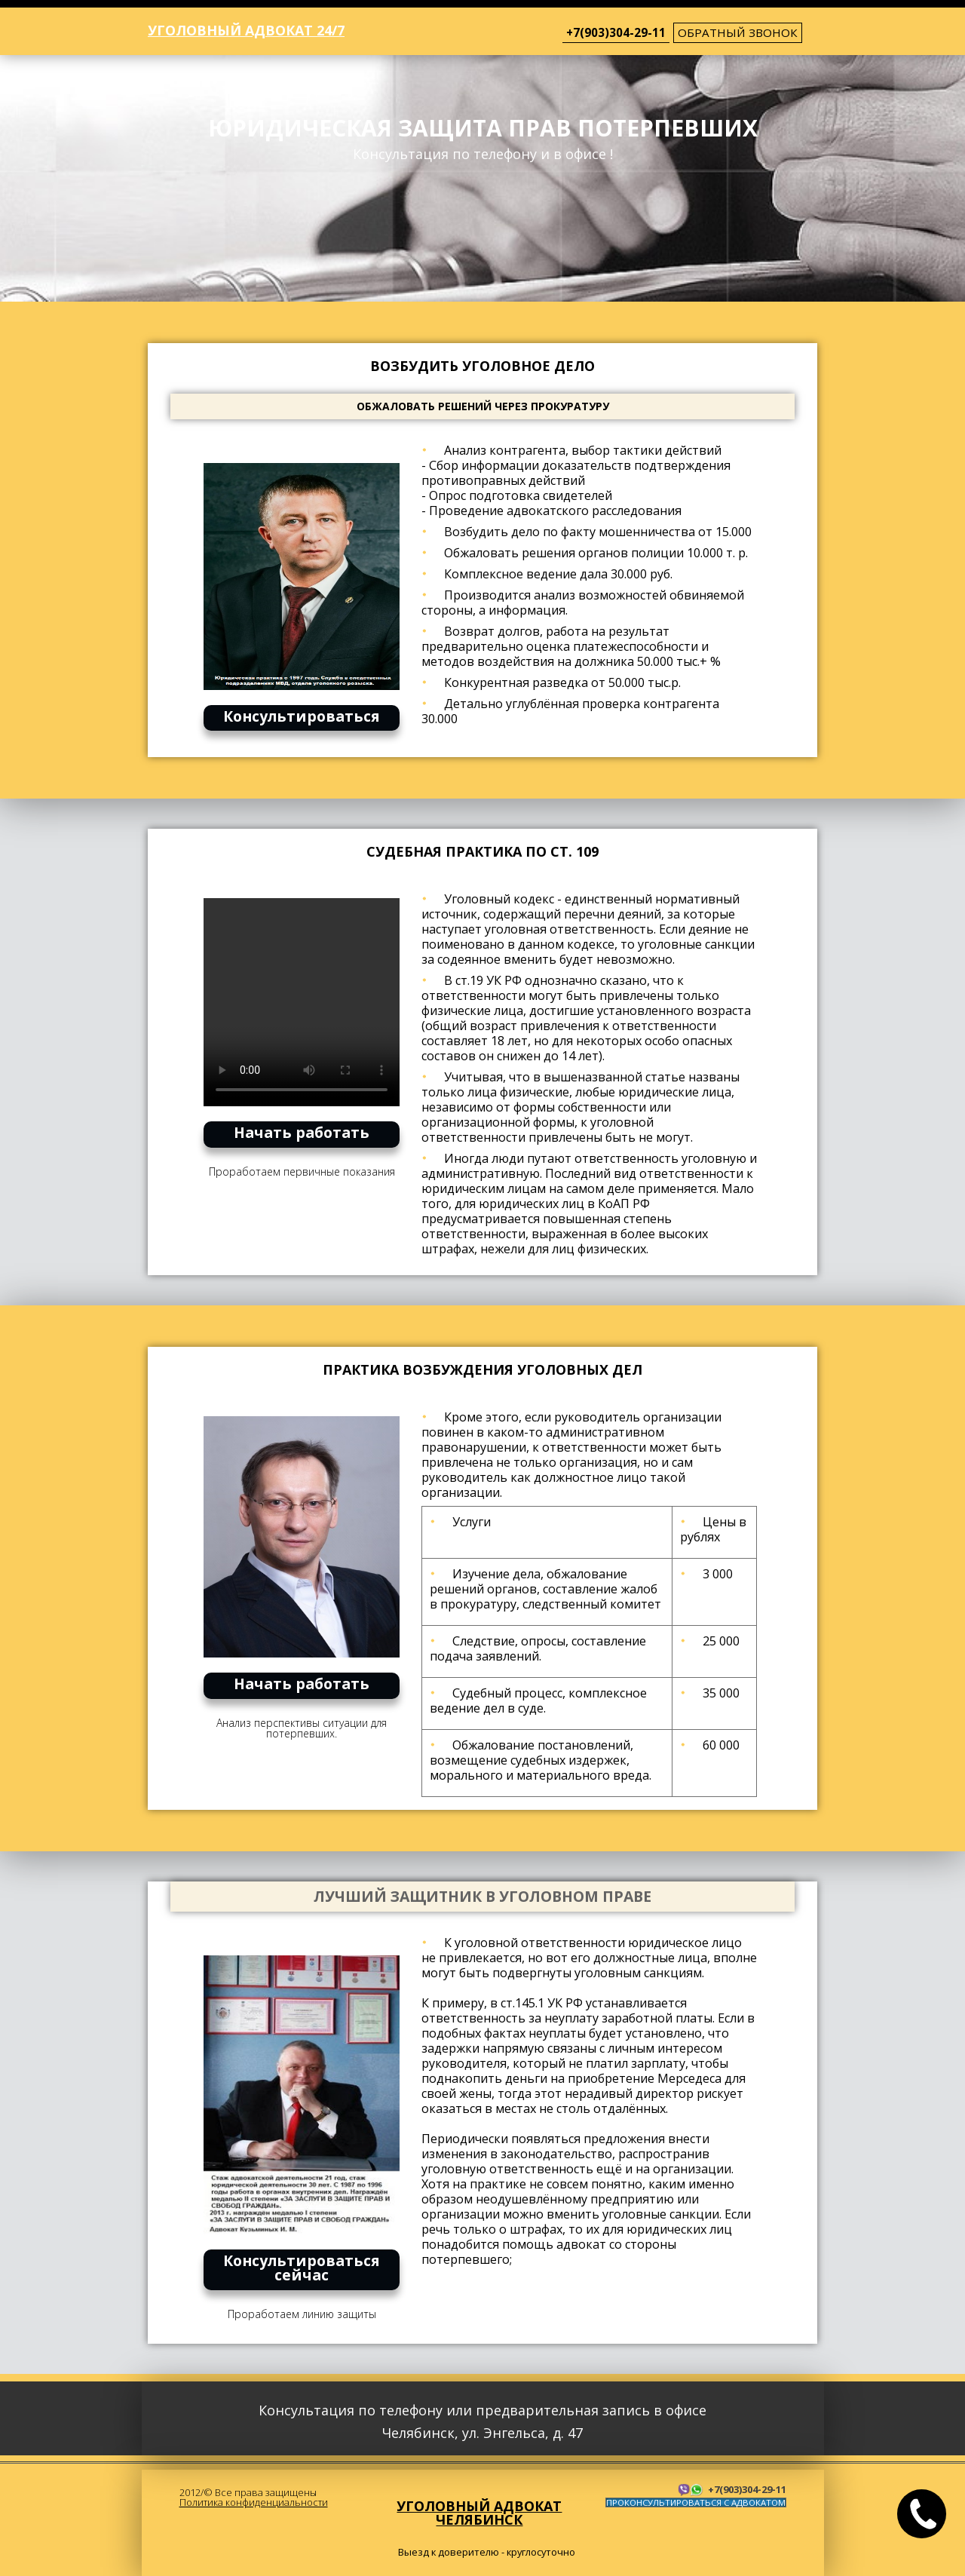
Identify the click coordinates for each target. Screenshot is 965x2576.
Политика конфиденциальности (253, 2502)
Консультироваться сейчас (301, 2267)
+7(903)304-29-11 (616, 32)
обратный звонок (738, 32)
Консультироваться (301, 716)
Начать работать (301, 1132)
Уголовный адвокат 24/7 (246, 30)
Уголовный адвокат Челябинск (479, 2512)
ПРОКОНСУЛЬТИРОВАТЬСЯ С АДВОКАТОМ (696, 2502)
